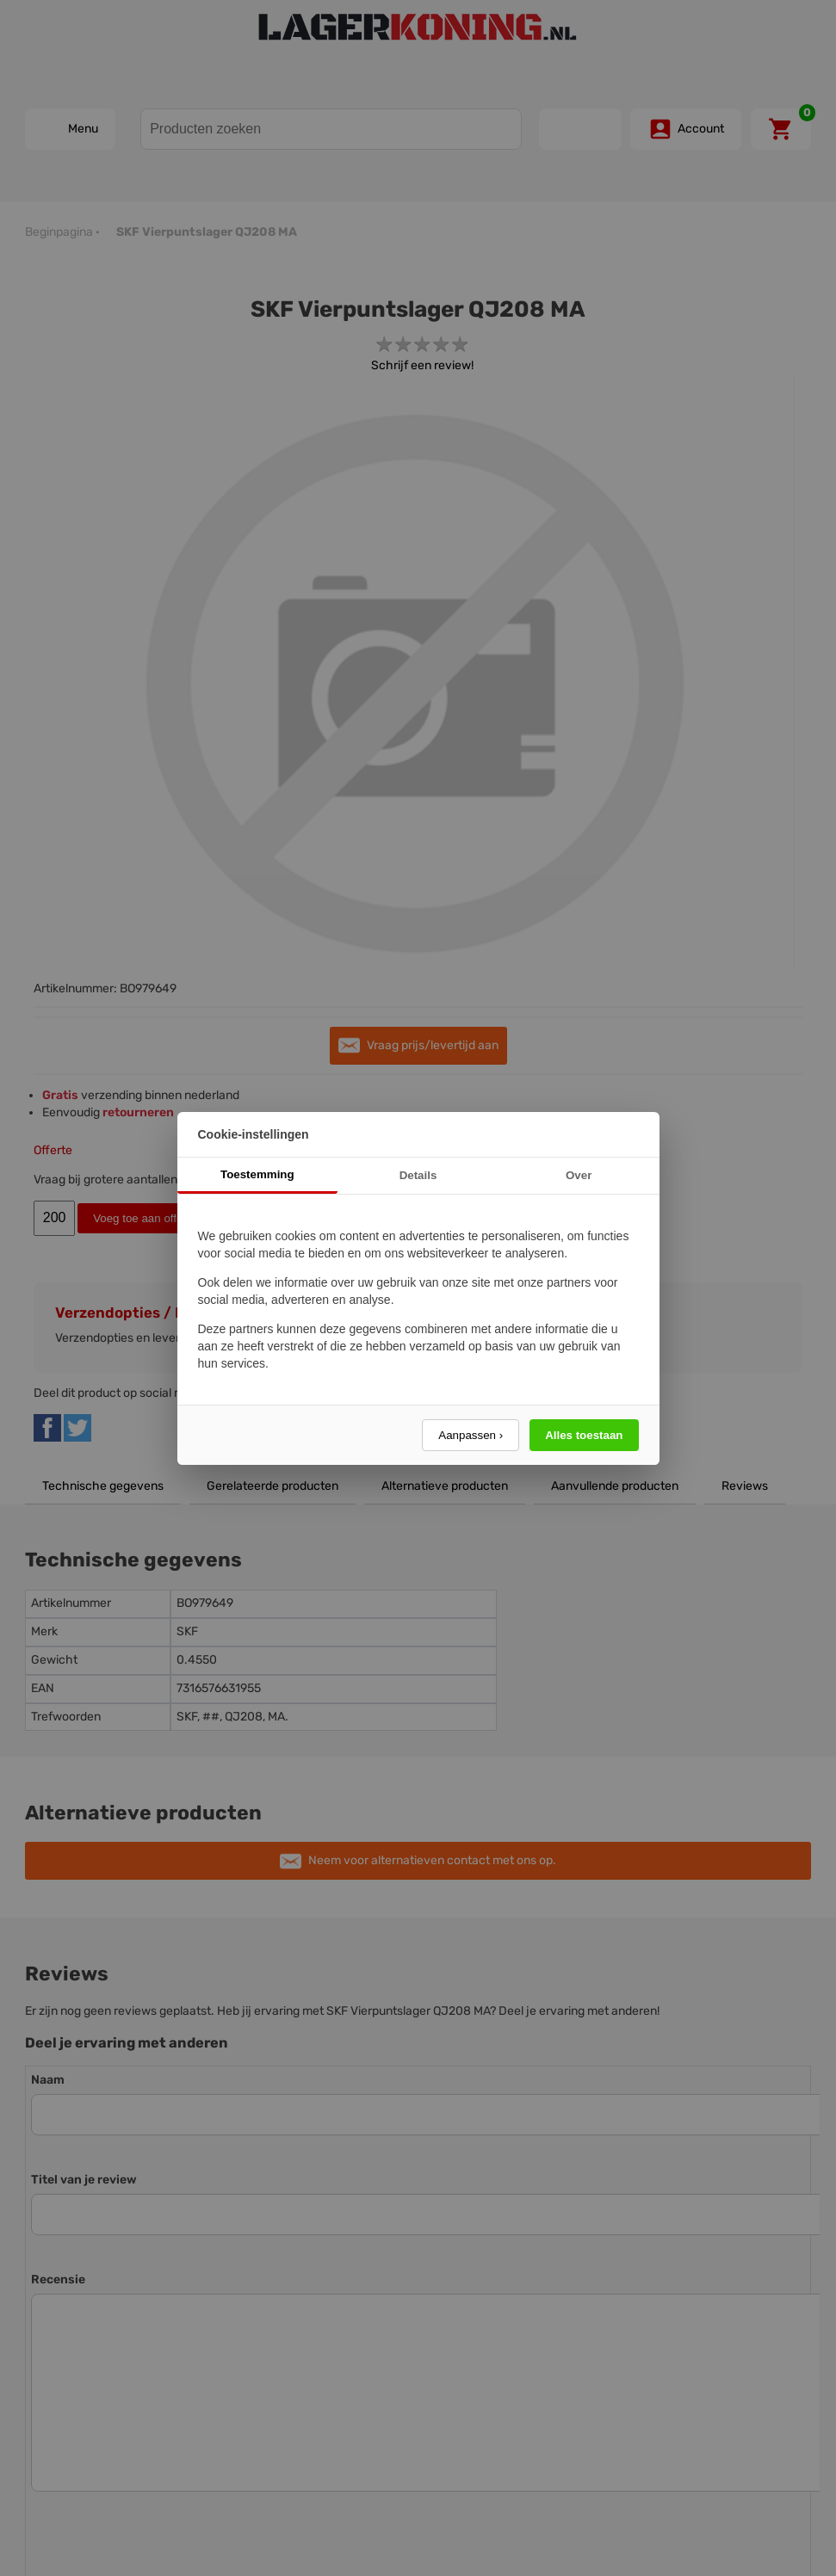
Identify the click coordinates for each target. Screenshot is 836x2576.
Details (418, 1175)
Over (578, 1175)
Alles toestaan (583, 1435)
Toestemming (257, 1174)
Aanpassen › (470, 1435)
